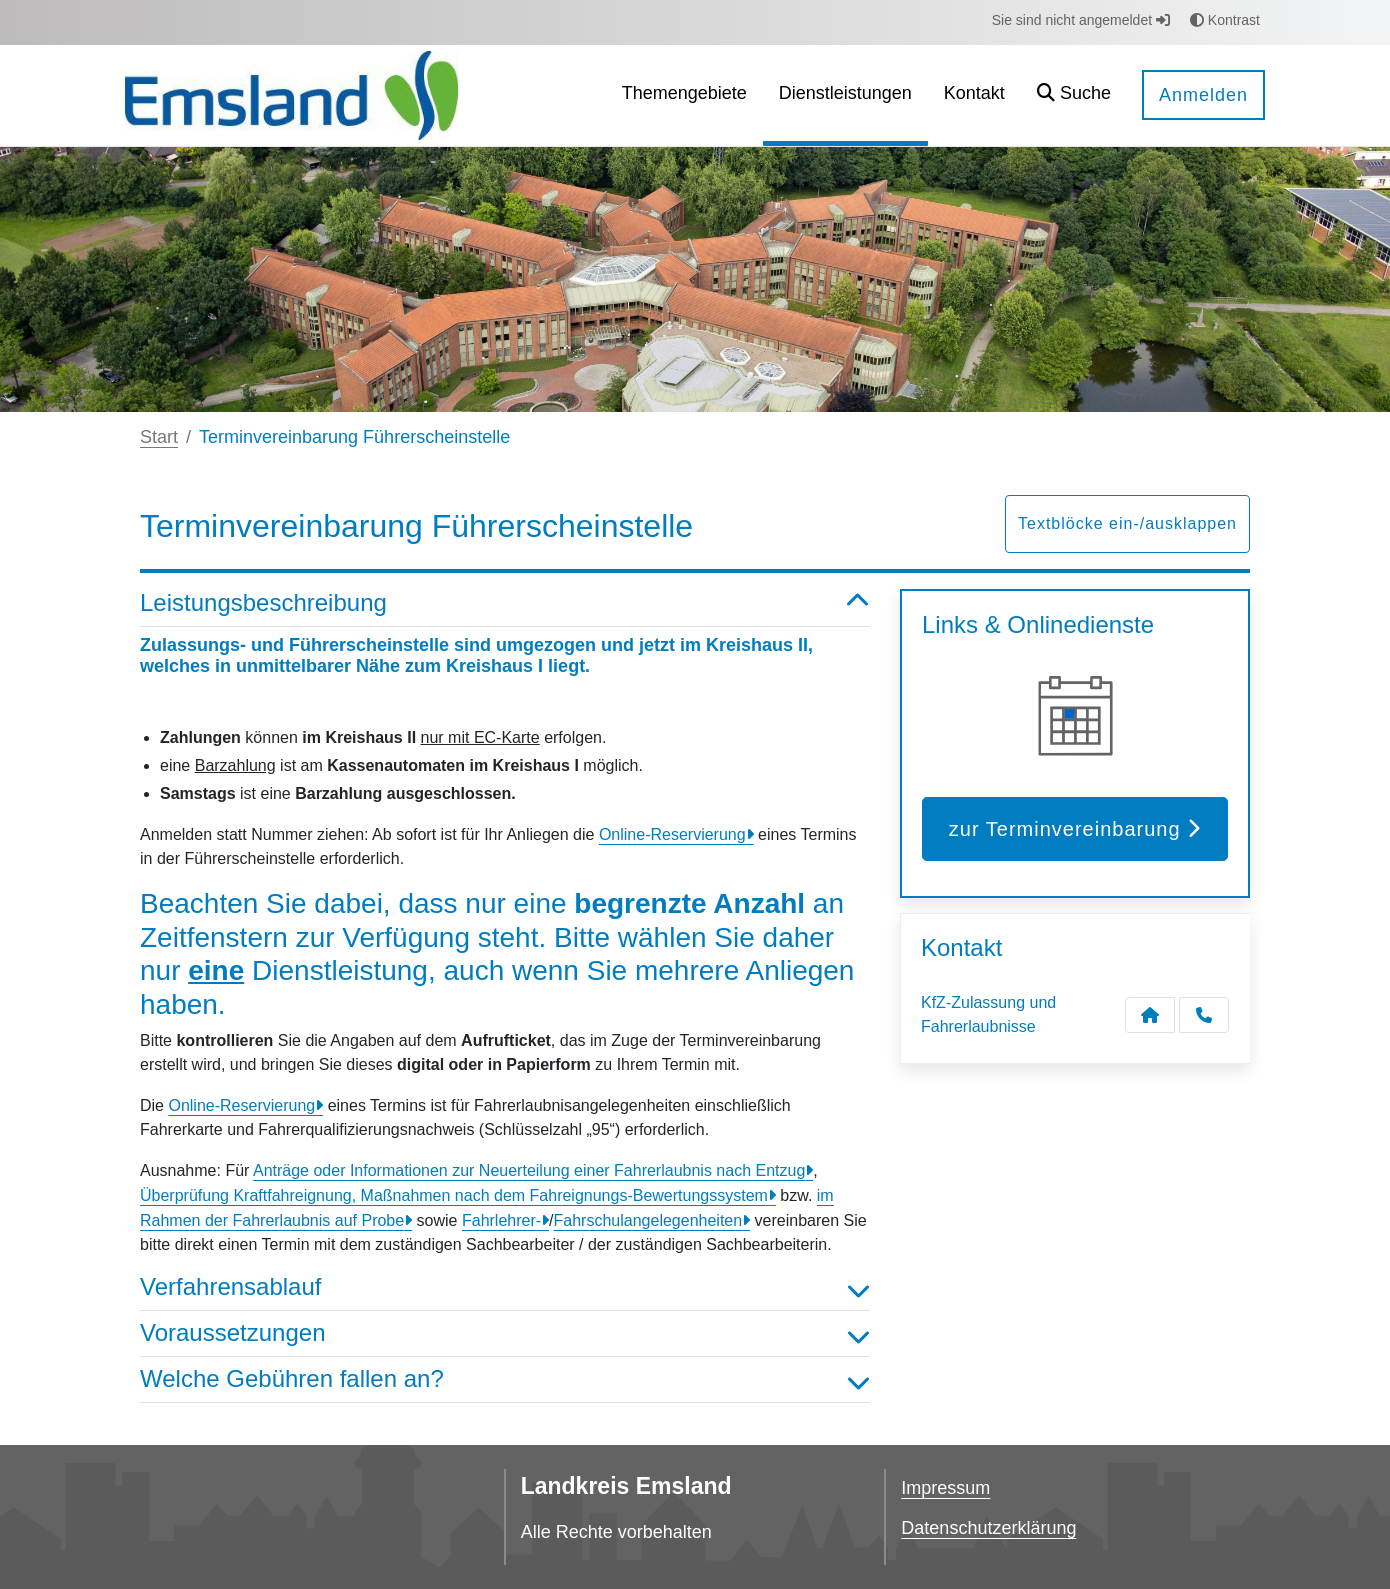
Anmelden (1203, 95)
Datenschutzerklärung (988, 1528)
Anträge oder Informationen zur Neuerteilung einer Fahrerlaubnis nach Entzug (529, 1170)
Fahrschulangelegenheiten (648, 1220)
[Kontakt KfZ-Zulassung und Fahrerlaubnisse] (1150, 1015)
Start (159, 437)
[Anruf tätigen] (1204, 1015)
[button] (1074, 95)
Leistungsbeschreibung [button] (505, 603)
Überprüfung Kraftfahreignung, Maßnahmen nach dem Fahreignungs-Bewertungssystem (454, 1195)
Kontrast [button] (1225, 20)
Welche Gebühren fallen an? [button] (505, 1379)
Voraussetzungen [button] (505, 1333)
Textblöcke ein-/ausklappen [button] (1127, 523)
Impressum (945, 1488)
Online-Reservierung (672, 834)
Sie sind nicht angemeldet (1081, 20)
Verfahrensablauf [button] (505, 1287)
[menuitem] (684, 95)
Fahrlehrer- (501, 1220)
